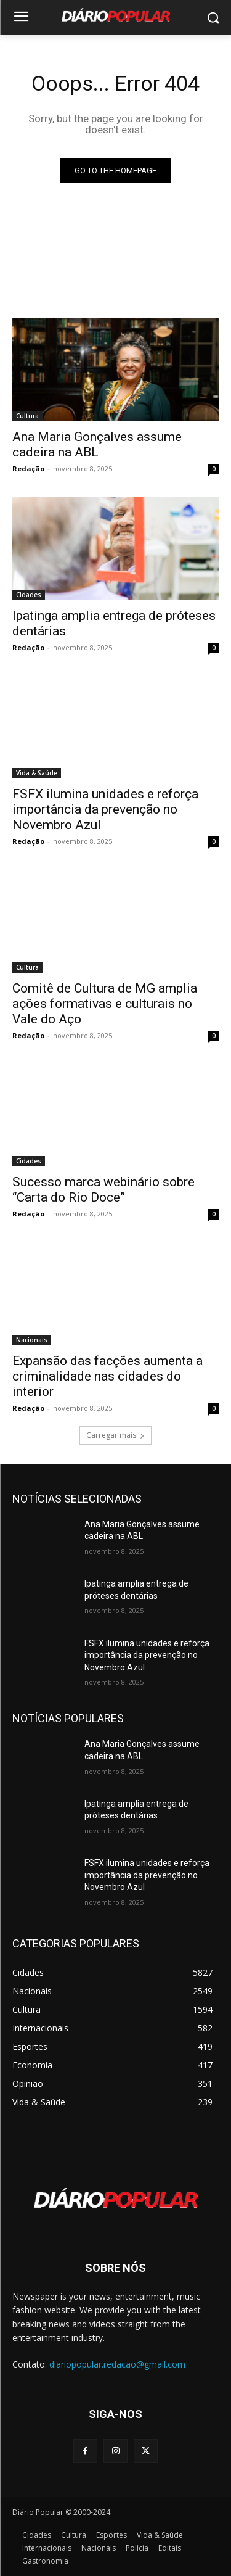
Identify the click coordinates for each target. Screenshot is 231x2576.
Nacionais (31, 1339)
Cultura (27, 415)
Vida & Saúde (36, 773)
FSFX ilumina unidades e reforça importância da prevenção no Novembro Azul (105, 809)
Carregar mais (115, 1435)
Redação (28, 468)
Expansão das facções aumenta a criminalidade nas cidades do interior (107, 1376)
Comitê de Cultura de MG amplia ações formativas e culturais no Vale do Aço (104, 1003)
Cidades (28, 594)
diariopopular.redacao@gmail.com (117, 2364)
